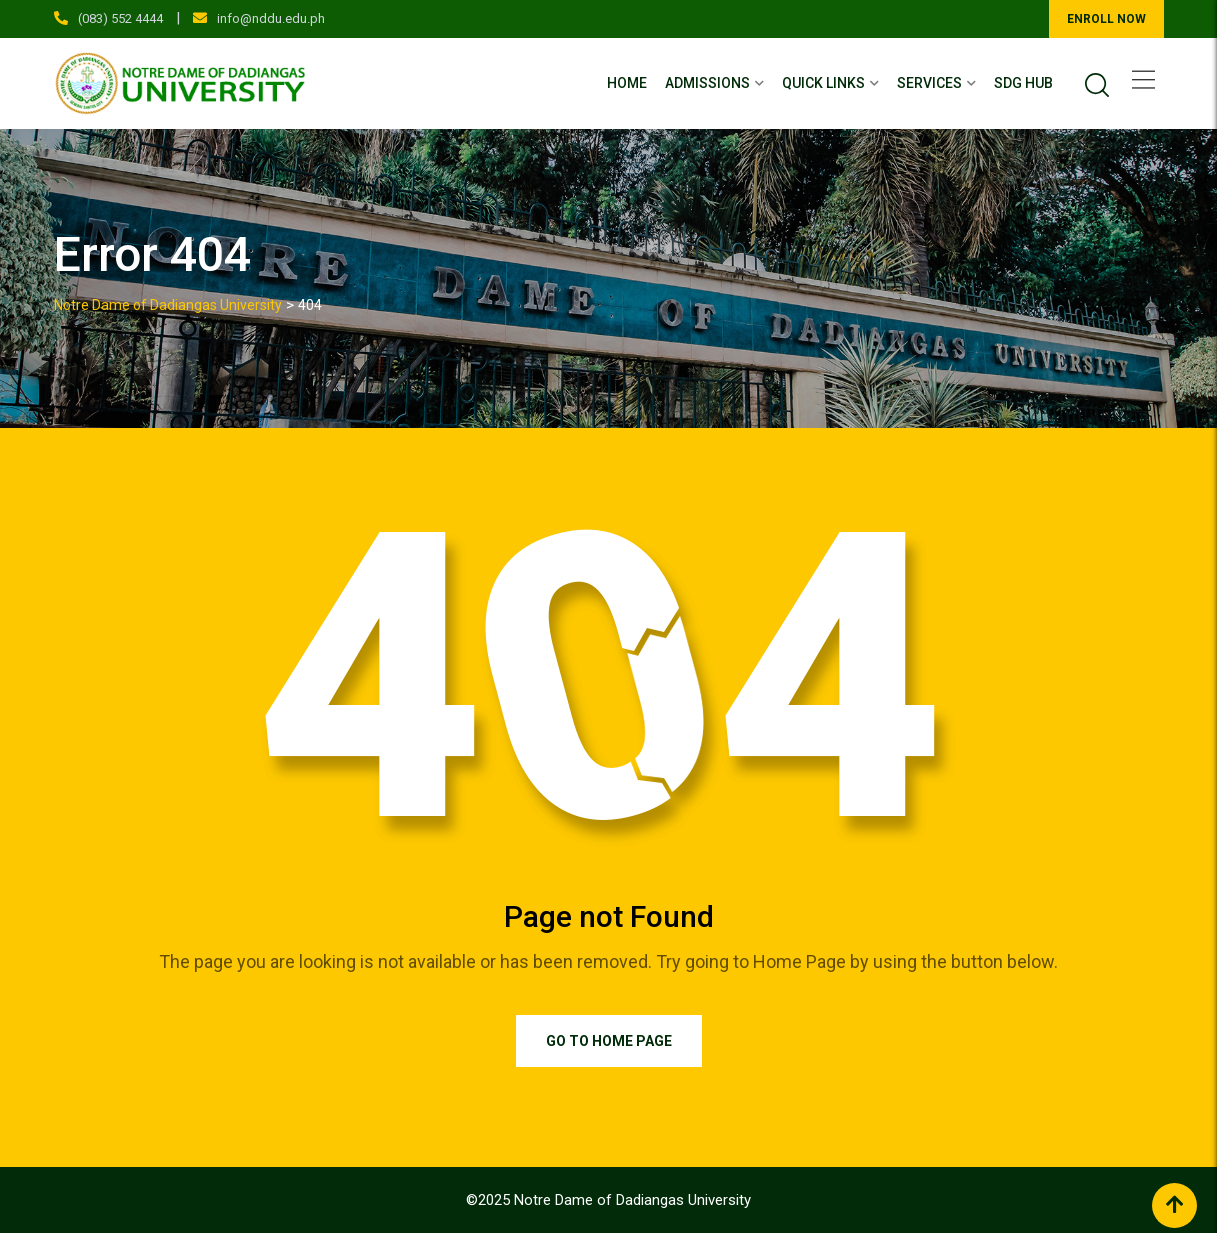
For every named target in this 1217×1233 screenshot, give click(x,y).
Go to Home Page (609, 1041)
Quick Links (823, 83)
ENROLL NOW (1106, 19)
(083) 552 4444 (120, 18)
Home (627, 83)
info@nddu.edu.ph (271, 18)
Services (929, 83)
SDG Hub (1023, 83)
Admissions (707, 83)
